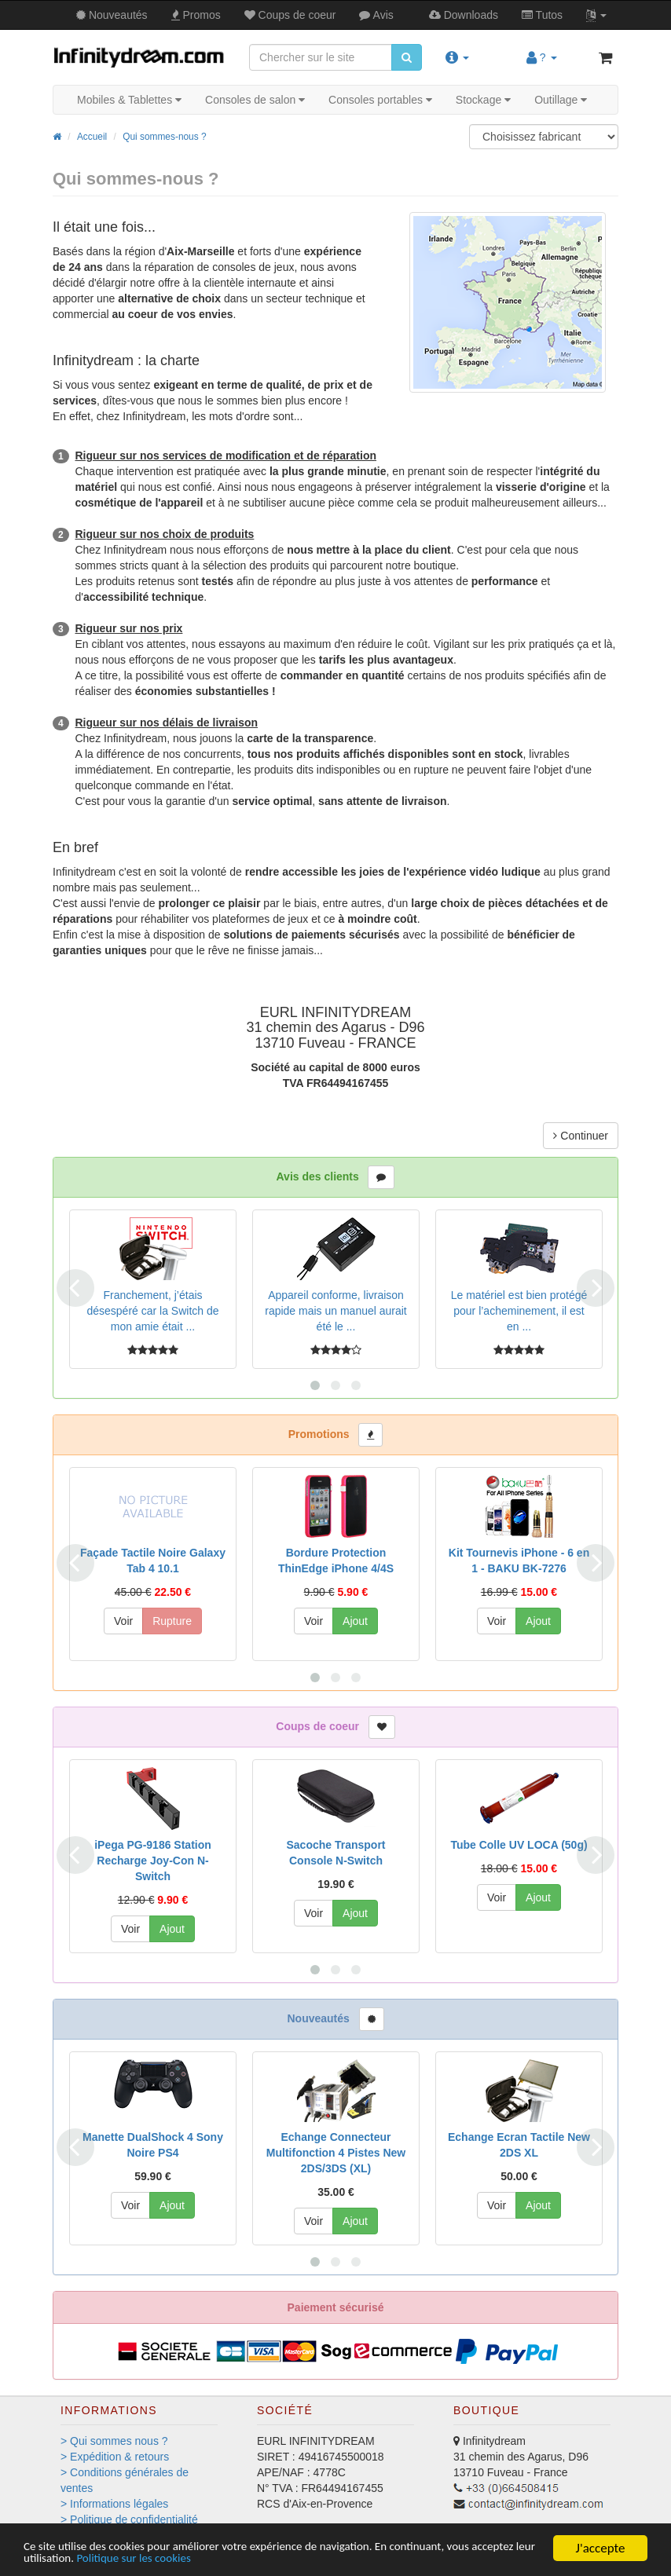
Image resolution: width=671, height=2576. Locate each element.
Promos (196, 15)
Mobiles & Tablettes (129, 99)
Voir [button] (123, 1621)
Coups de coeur (290, 15)
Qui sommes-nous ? (164, 136)
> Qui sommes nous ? (114, 2441)
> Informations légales (114, 2503)
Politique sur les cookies (223, 2558)
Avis (376, 15)
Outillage (560, 99)
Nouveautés (112, 15)
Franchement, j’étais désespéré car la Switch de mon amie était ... (152, 1311)
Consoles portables (380, 99)
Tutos (542, 15)
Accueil (92, 136)
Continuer (580, 1135)
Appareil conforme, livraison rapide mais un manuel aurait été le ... (336, 1311)
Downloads (463, 15)
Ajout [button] (355, 1621)
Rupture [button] (172, 1621)
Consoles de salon (255, 99)
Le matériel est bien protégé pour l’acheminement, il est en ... (519, 1311)
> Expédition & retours (114, 2456)
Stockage (483, 99)
